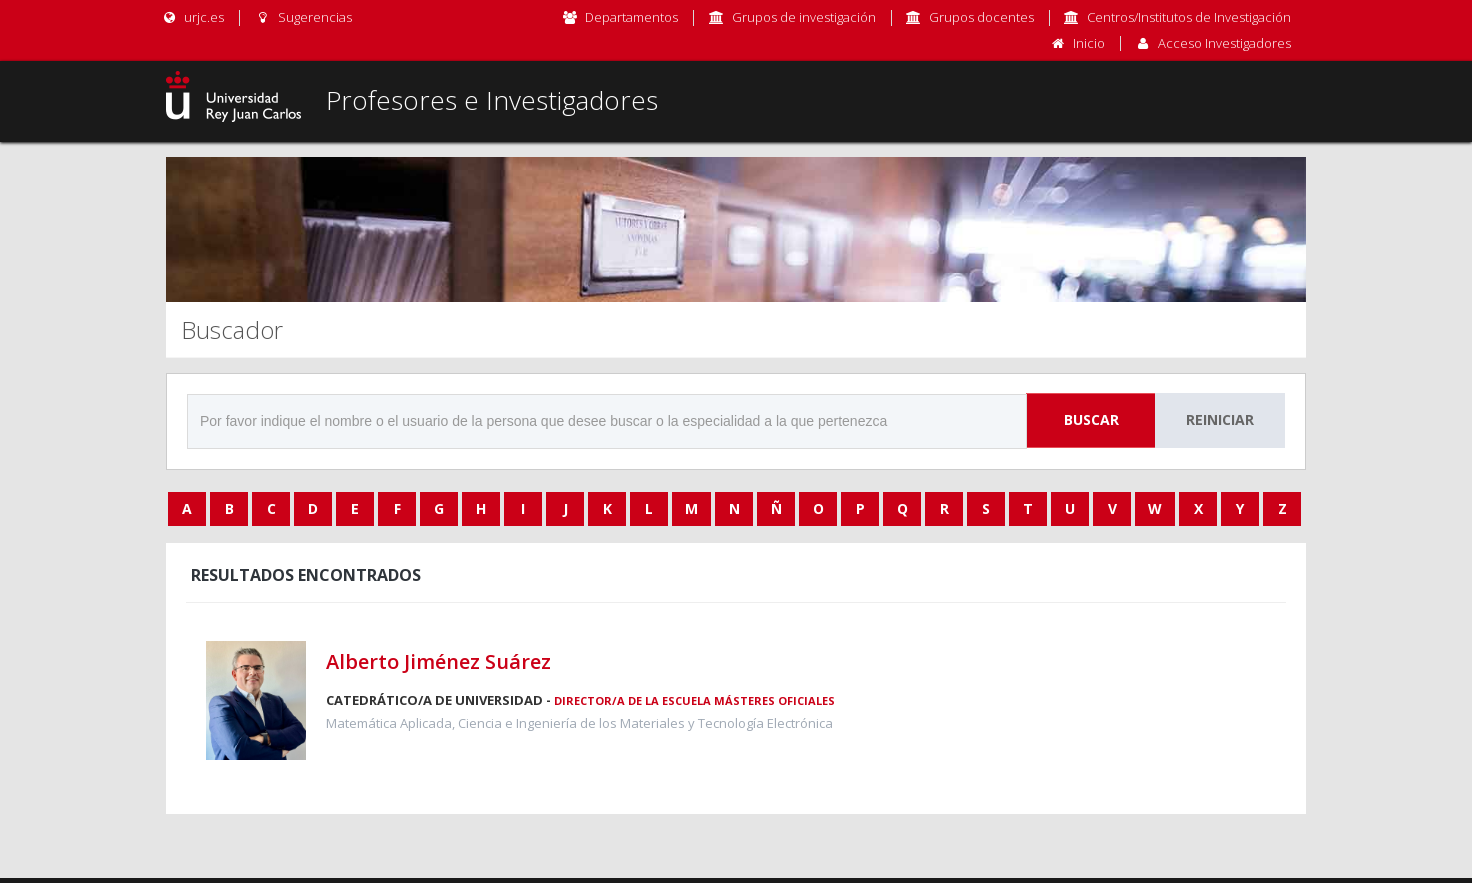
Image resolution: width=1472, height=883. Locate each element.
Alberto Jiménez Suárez (438, 661)
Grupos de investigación (804, 17)
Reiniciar (1220, 419)
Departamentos (631, 17)
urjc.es (192, 17)
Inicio (1089, 43)
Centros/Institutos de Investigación (1189, 17)
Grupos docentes (981, 17)
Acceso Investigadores (1224, 43)
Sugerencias (302, 17)
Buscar (1091, 419)
